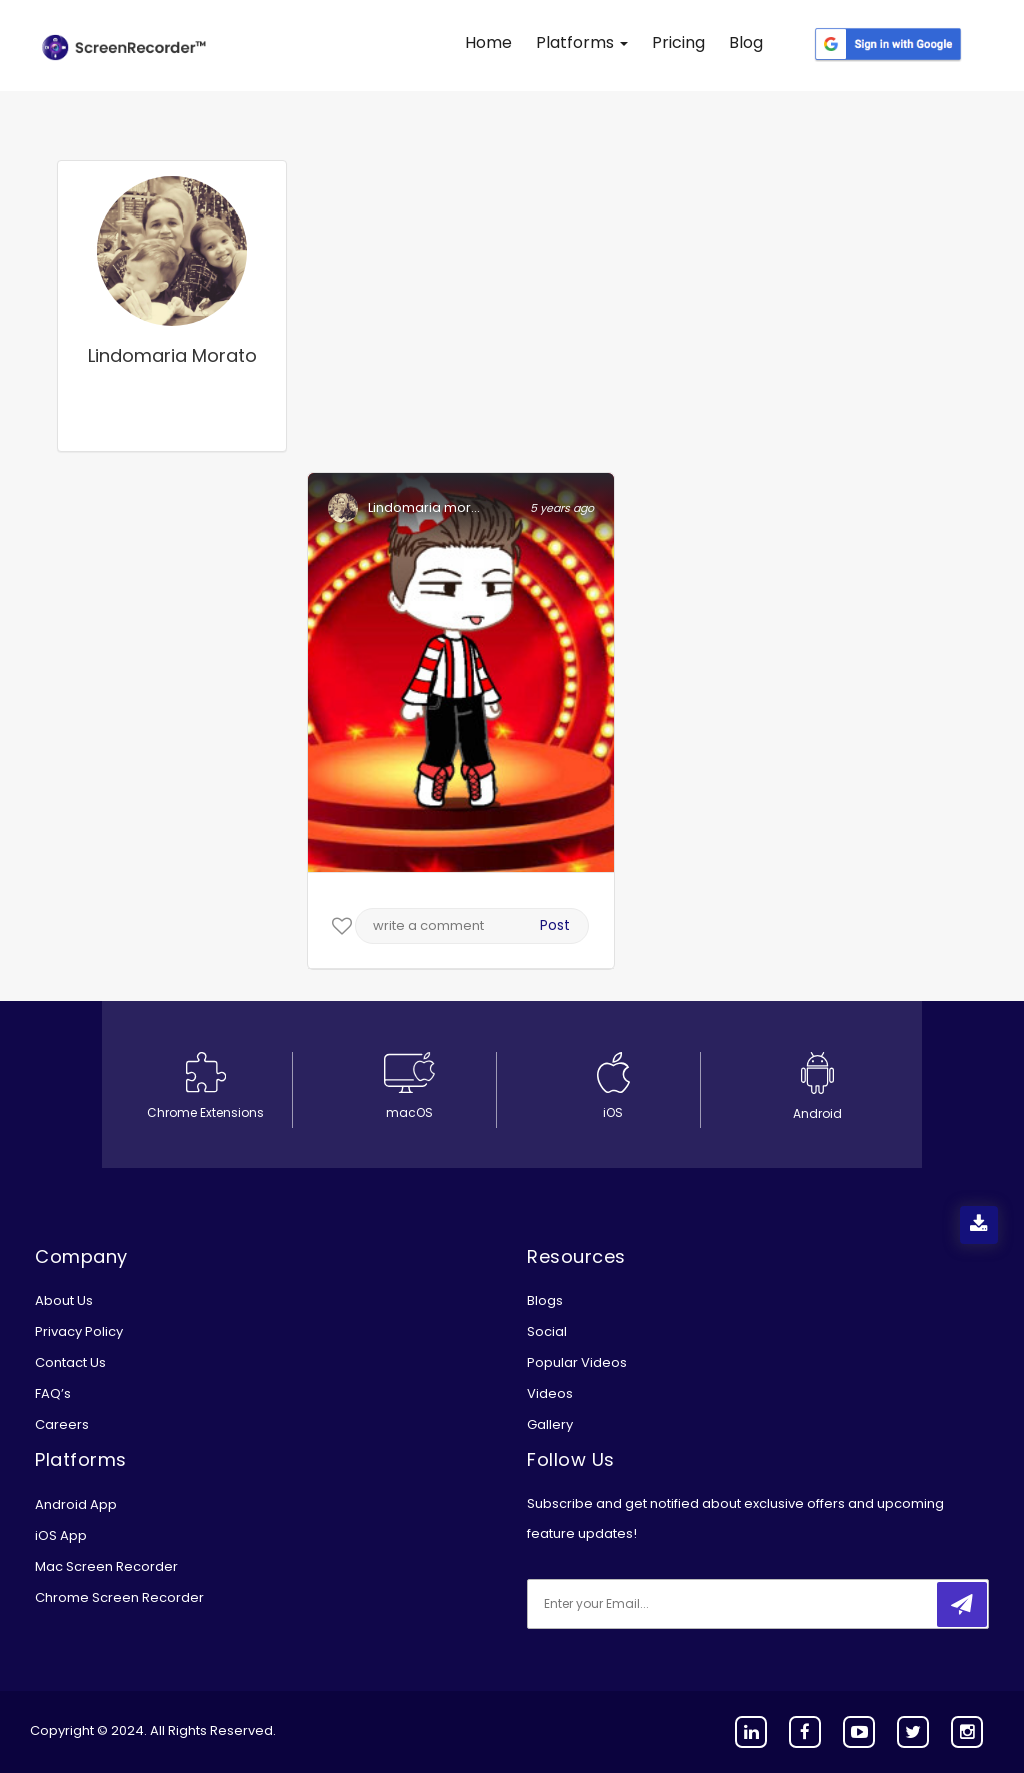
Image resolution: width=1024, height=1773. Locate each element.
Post (555, 925)
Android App (76, 1504)
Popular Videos (577, 1362)
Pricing (678, 42)
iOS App (61, 1535)
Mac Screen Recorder (106, 1566)
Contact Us (70, 1362)
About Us (64, 1300)
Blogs (545, 1300)
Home (488, 42)
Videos (550, 1393)
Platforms (582, 42)
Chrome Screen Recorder (119, 1597)
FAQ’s (53, 1393)
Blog (746, 42)
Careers (62, 1424)
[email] (660, 1604)
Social (547, 1331)
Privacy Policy (79, 1331)
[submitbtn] (962, 1604)
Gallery (550, 1424)
